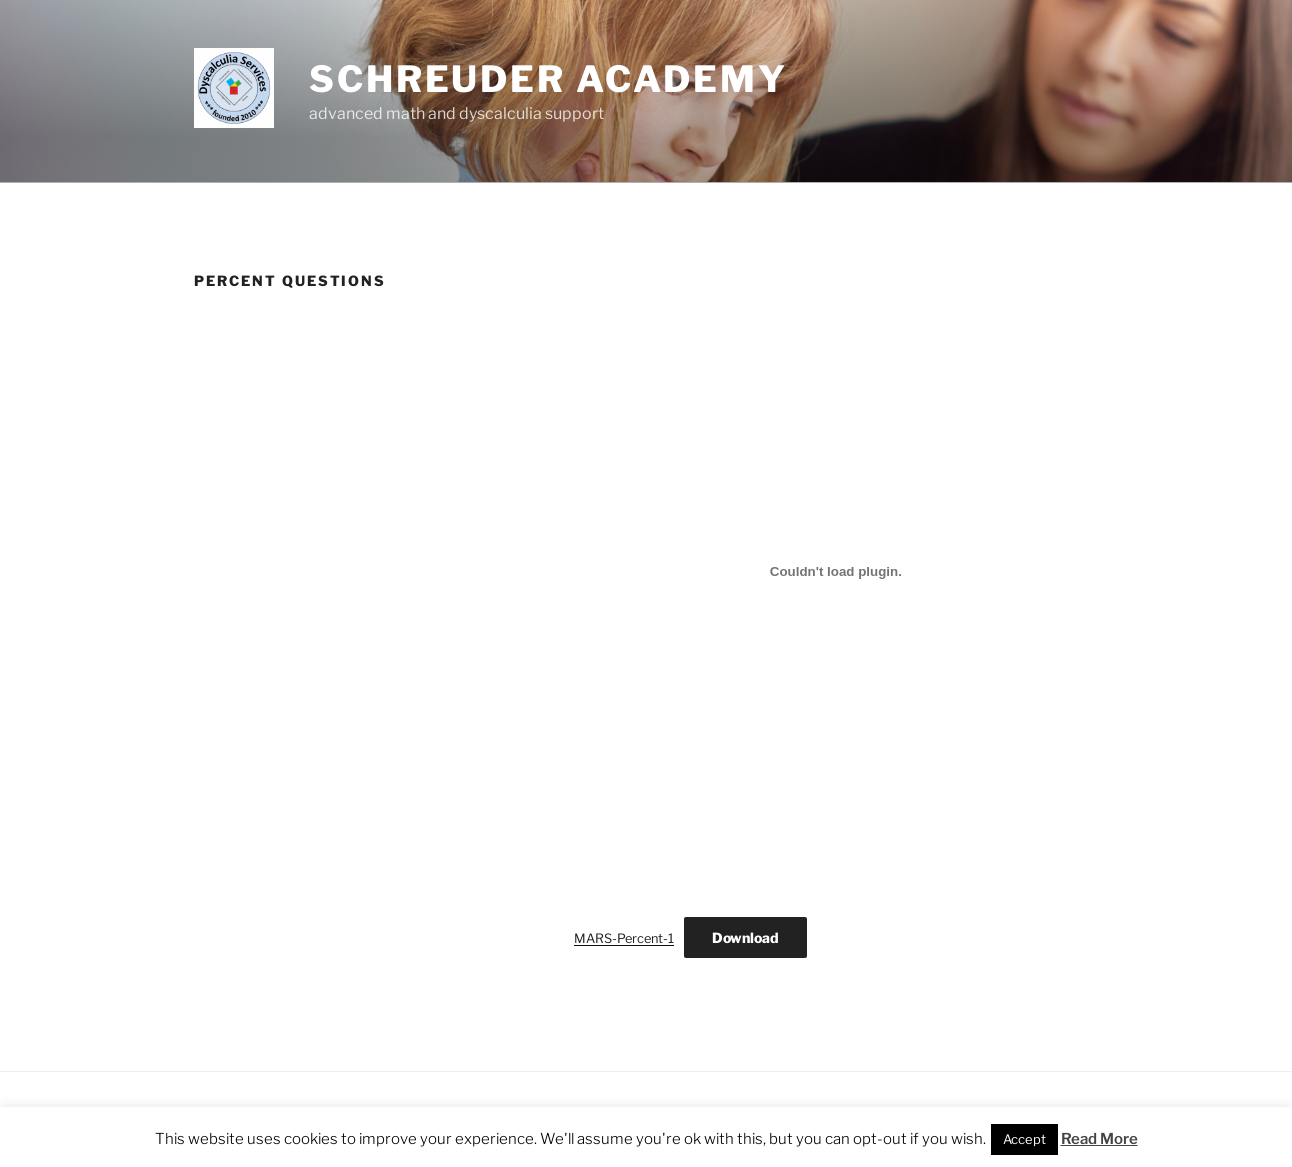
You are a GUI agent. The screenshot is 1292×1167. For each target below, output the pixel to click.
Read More (1099, 1139)
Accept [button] (1024, 1139)
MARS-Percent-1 (624, 938)
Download (745, 937)
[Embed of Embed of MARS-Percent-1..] (836, 571)
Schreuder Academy (548, 79)
